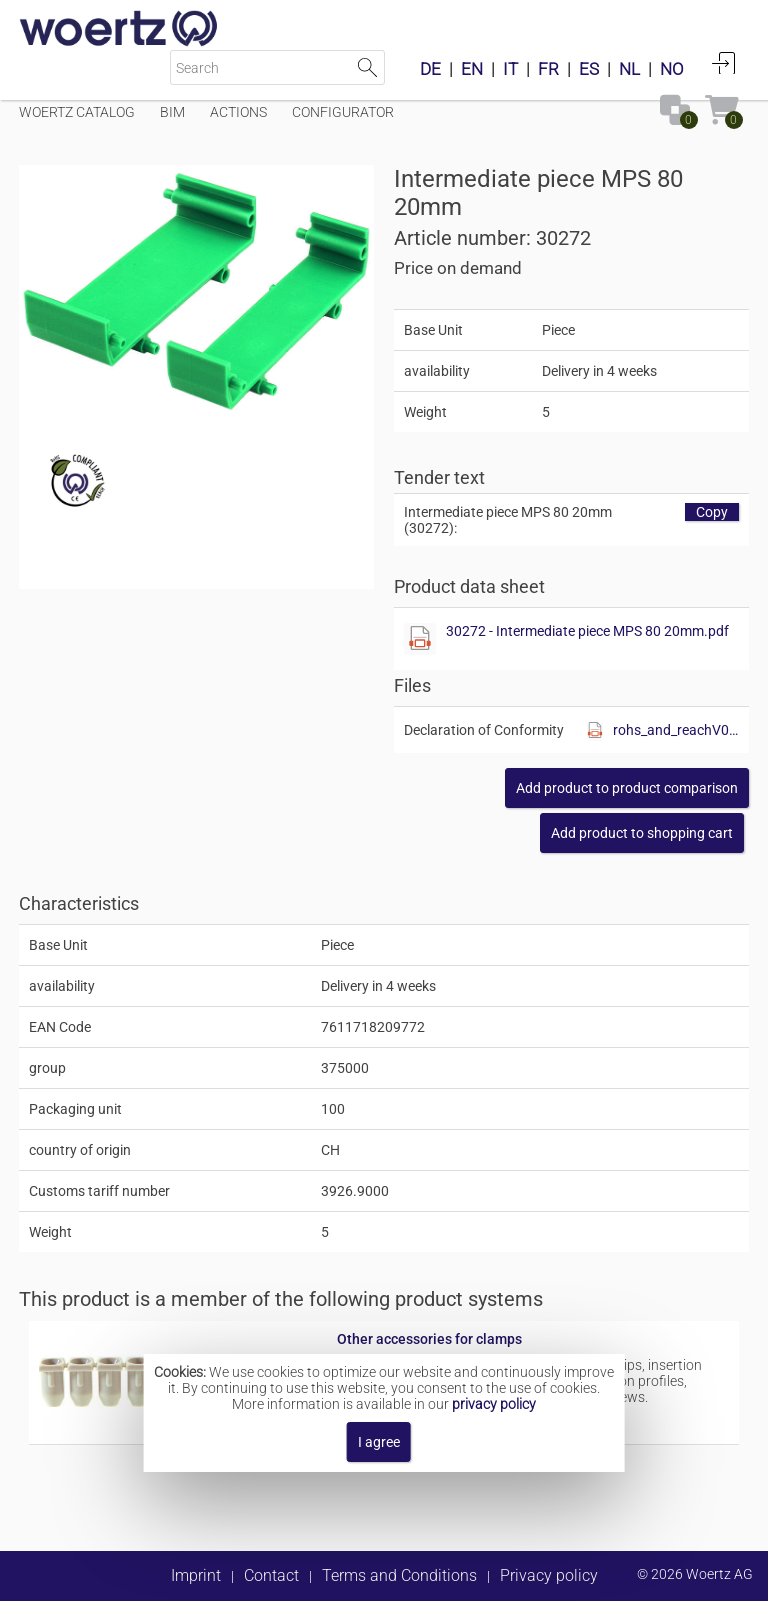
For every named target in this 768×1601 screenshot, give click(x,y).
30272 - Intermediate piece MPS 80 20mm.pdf (587, 631)
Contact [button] (271, 1575)
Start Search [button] (367, 67)
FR (548, 69)
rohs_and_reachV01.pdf (676, 730)
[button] (627, 788)
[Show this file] (420, 639)
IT (510, 69)
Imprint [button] (196, 1575)
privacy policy (494, 1404)
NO (672, 69)
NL (629, 69)
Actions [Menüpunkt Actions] (238, 112)
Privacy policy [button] (549, 1575)
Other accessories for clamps (429, 1339)
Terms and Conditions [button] (399, 1575)
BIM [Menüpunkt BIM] (172, 112)
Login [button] (724, 63)
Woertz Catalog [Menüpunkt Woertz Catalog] (77, 112)
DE (430, 69)
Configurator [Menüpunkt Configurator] (343, 112)
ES (589, 69)
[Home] (119, 30)
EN (472, 69)
